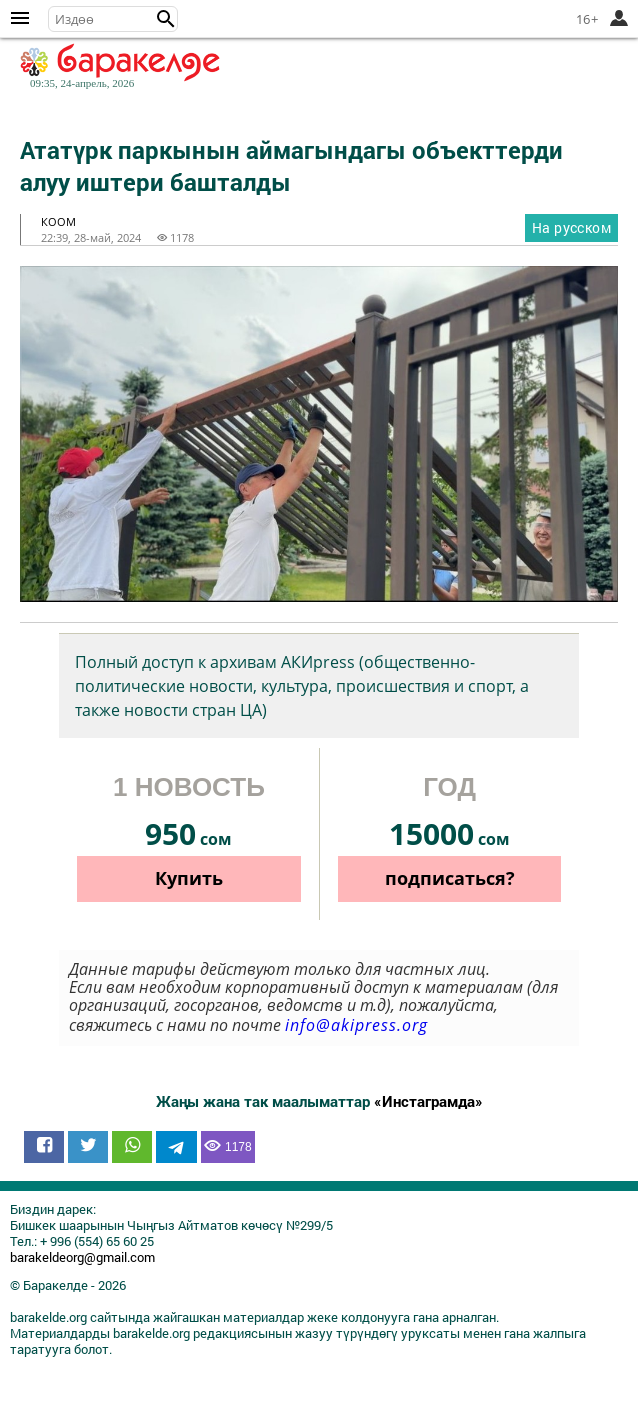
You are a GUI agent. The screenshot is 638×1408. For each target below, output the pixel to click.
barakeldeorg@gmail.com (82, 1257)
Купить (189, 878)
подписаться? (450, 878)
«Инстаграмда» (428, 1101)
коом (58, 221)
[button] (166, 19)
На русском (571, 227)
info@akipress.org (356, 1025)
